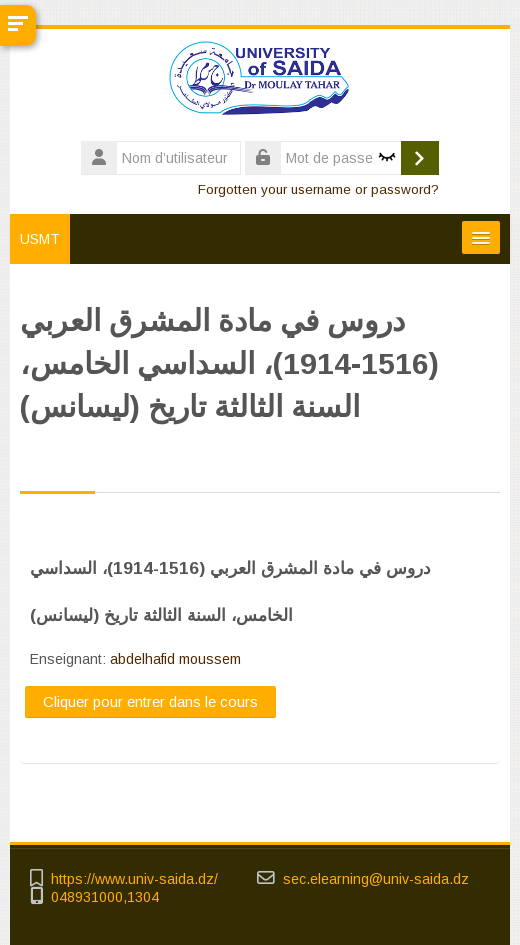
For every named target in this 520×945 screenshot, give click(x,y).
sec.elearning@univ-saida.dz (376, 879)
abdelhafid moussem (175, 659)
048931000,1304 (105, 897)
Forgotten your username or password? (318, 189)
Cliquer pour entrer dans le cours (150, 701)
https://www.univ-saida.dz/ (134, 879)
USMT (40, 239)
